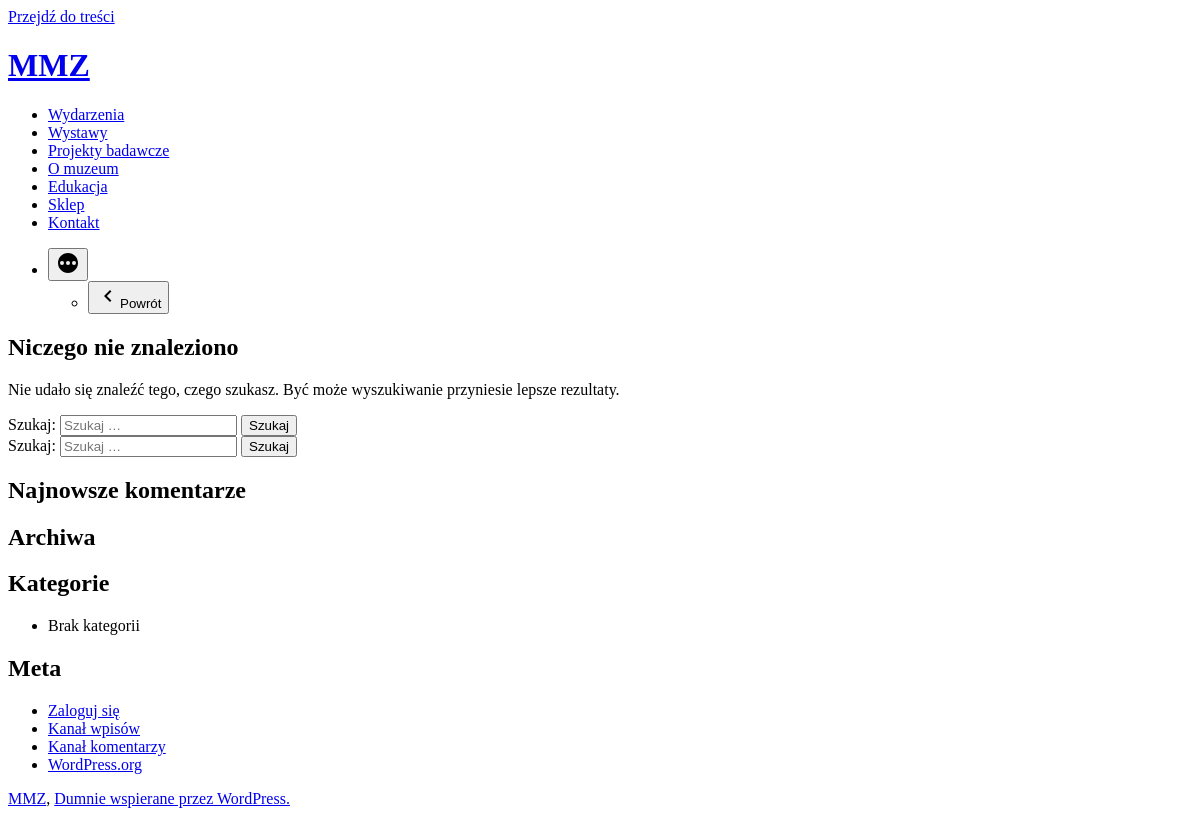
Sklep (66, 204)
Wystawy (77, 132)
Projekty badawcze (108, 150)
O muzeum (83, 168)
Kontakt (74, 222)
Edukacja (78, 186)
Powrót (128, 297)
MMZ (49, 65)
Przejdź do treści (61, 16)
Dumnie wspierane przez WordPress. (172, 798)
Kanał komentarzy (107, 746)
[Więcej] (68, 264)
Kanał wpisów (94, 728)
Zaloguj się (84, 710)
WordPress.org (95, 764)
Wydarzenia (86, 114)
